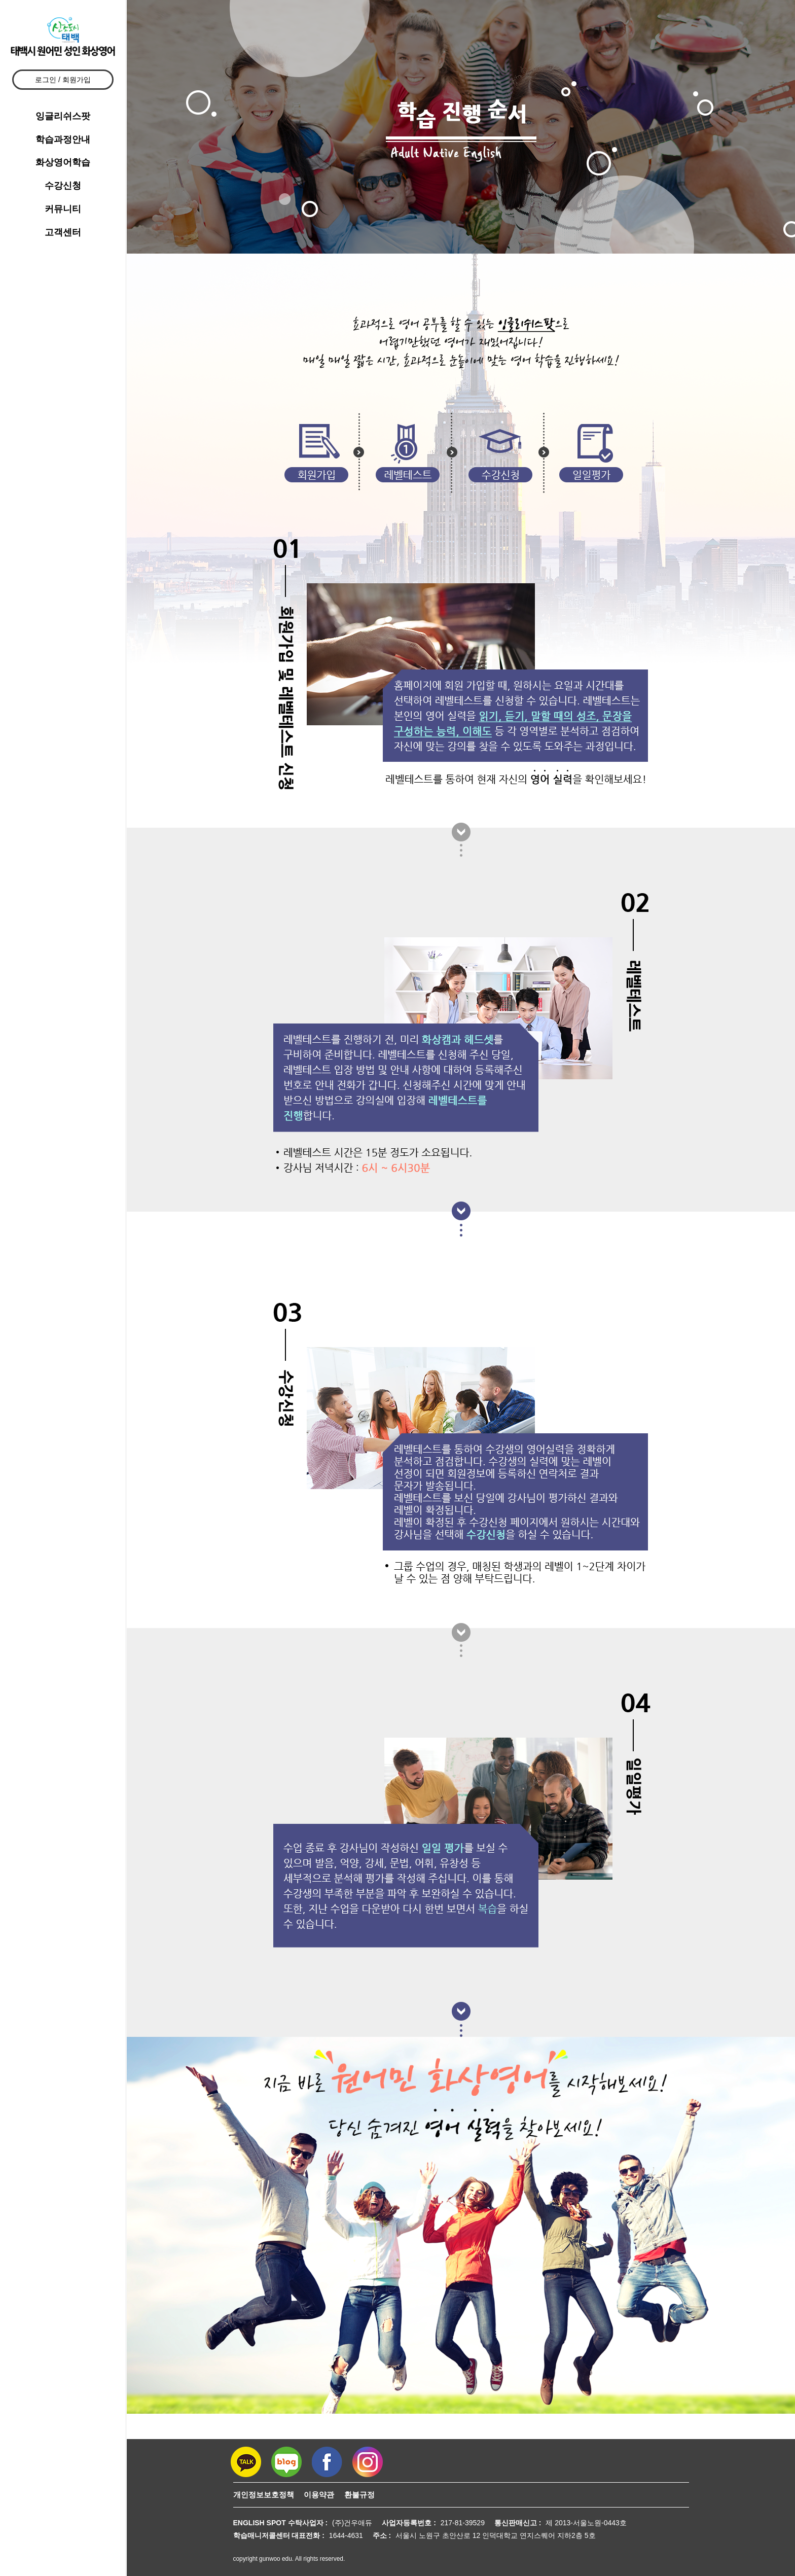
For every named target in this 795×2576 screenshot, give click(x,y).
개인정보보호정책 (263, 2494)
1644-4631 (346, 2535)
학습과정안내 (62, 139)
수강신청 (63, 186)
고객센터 (63, 232)
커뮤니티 (63, 209)
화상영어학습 (62, 162)
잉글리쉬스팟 (62, 116)
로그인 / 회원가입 (63, 80)
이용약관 (319, 2494)
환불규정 (359, 2494)
